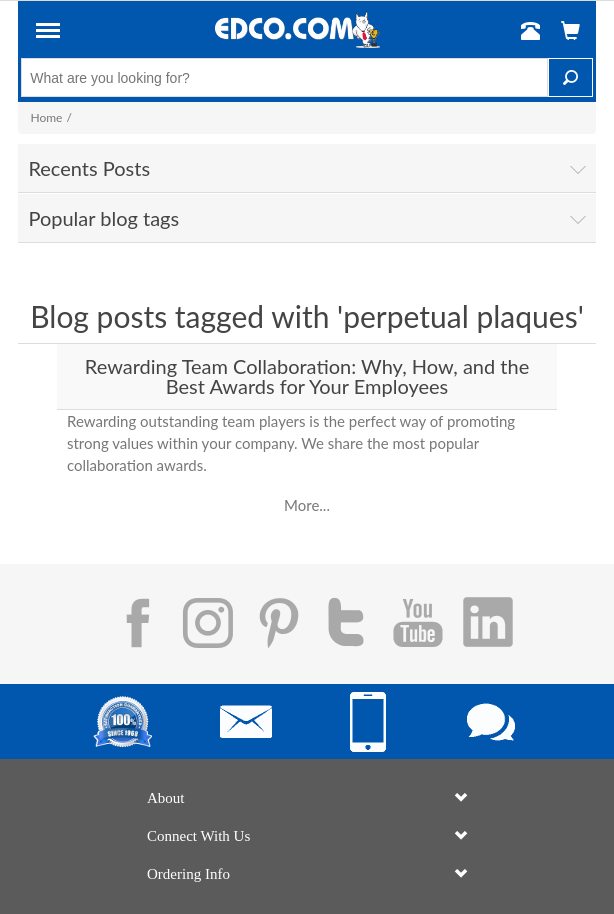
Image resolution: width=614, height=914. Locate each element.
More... (307, 505)
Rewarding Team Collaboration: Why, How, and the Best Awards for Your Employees (307, 376)
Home (46, 117)
